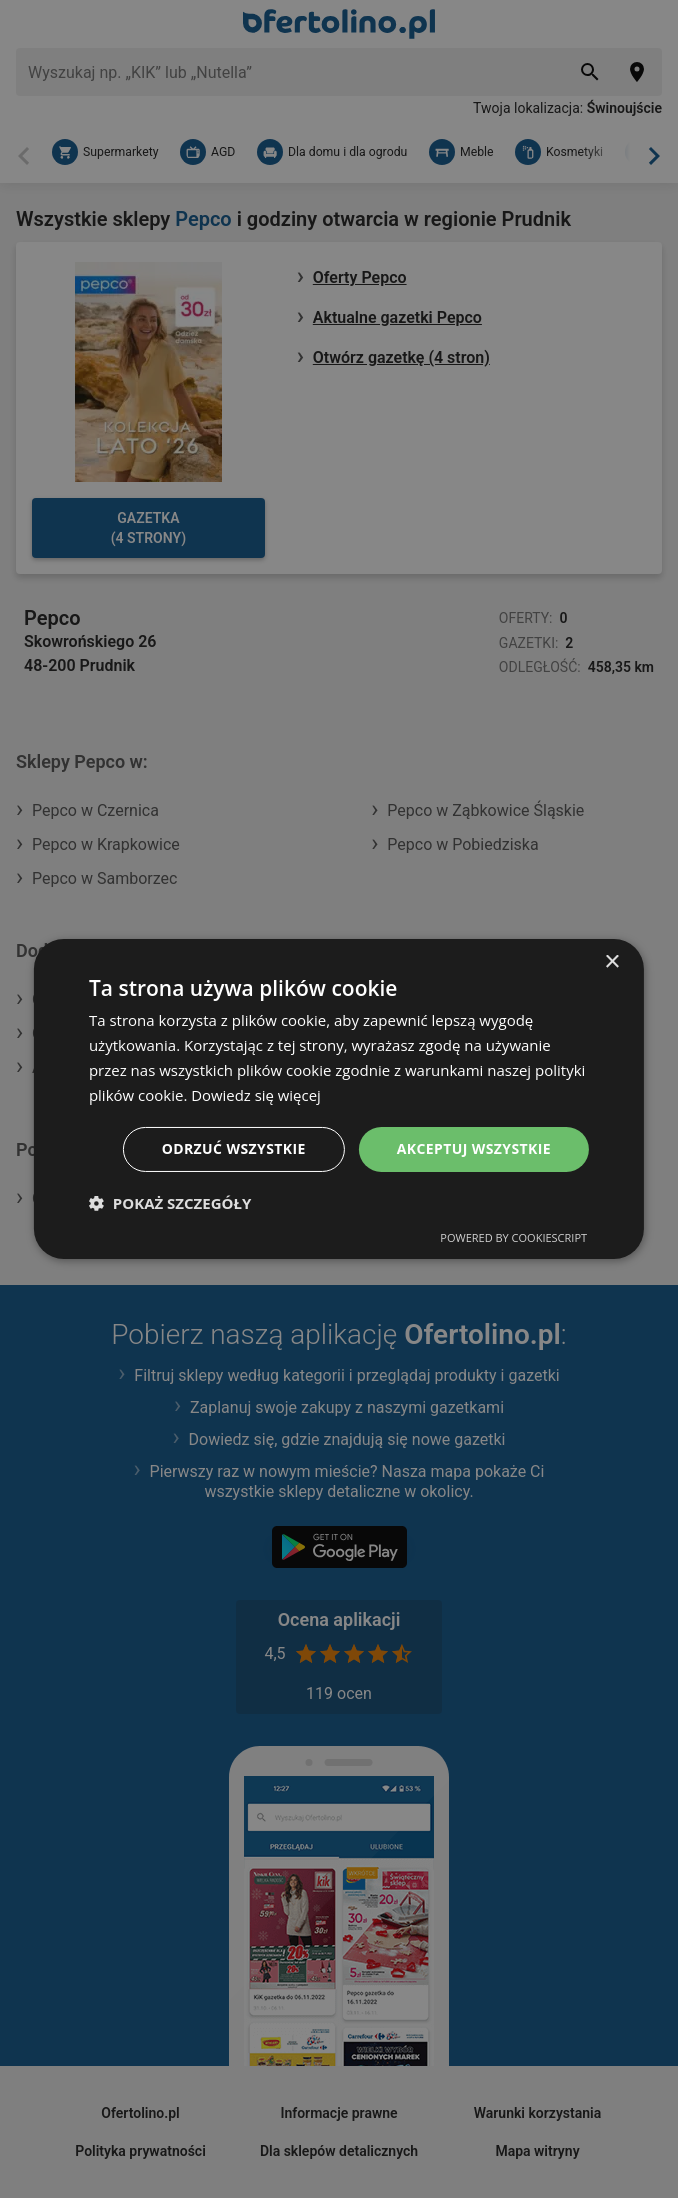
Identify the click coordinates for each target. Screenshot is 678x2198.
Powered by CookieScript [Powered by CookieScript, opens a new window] (513, 1237)
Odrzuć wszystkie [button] (234, 1148)
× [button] (611, 962)
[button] (170, 1203)
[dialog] (339, 1099)
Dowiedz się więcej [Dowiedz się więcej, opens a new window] (256, 1095)
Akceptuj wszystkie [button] (474, 1148)
